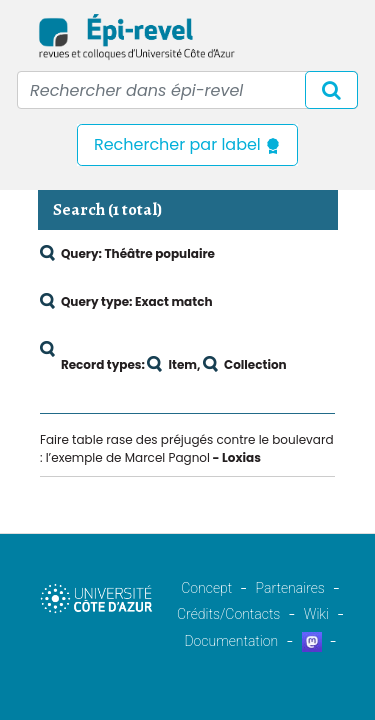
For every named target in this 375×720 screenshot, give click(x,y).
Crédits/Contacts (228, 614)
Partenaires (290, 588)
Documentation (231, 641)
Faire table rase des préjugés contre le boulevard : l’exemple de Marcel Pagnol (187, 448)
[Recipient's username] (187, 90)
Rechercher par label (187, 144)
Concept (206, 588)
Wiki (316, 614)
